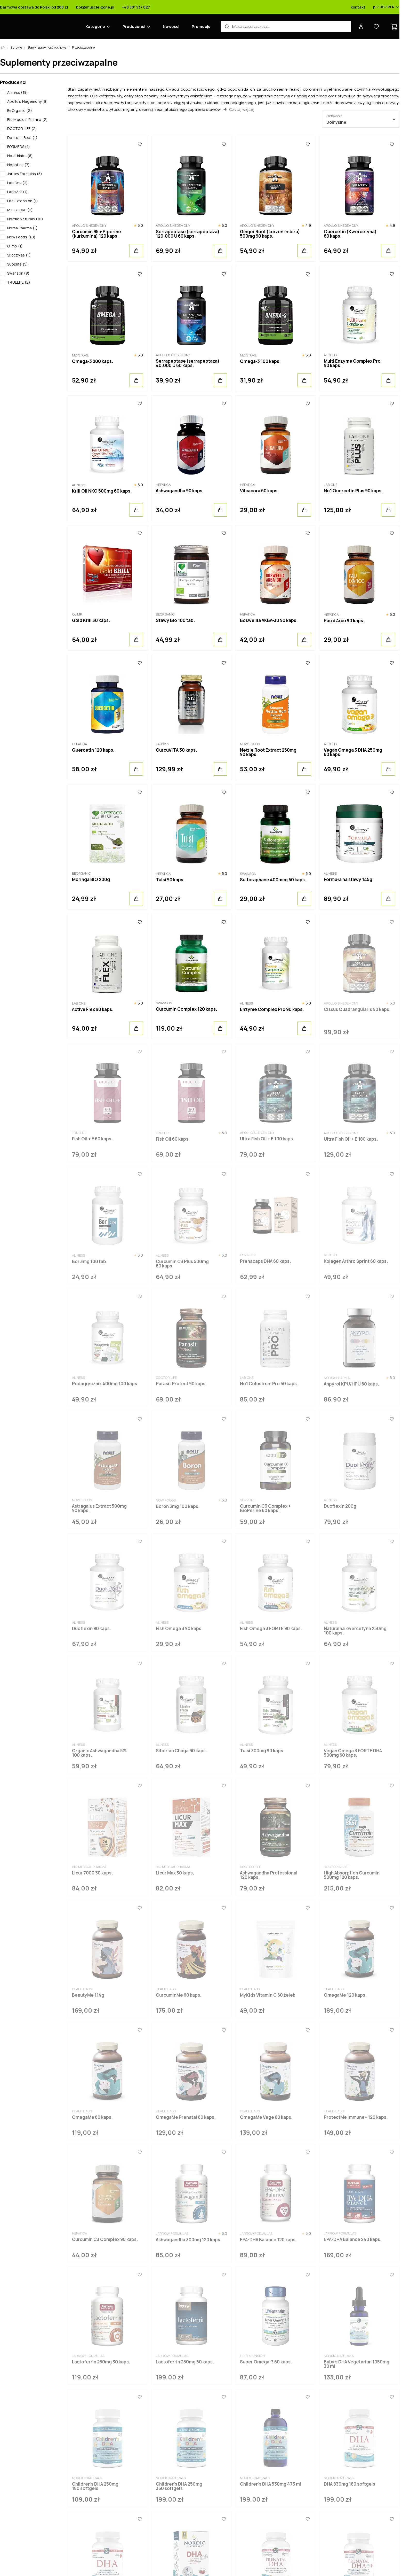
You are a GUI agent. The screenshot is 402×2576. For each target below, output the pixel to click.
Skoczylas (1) (19, 255)
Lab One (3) (17, 182)
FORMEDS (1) (18, 146)
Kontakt (358, 7)
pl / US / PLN (386, 7)
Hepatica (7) (18, 164)
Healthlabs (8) (20, 155)
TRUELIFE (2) (18, 282)
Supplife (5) (17, 264)
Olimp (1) (15, 246)
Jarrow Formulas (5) (24, 173)
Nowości (171, 26)
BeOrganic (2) (19, 110)
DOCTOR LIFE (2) (22, 128)
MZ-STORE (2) (20, 209)
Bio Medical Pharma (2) (27, 119)
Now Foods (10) (21, 237)
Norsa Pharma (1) (22, 227)
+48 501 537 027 (136, 7)
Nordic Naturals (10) (25, 218)
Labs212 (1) (17, 191)
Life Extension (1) (22, 200)
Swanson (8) (18, 273)
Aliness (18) (17, 92)
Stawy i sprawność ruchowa (47, 47)
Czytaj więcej (241, 109)
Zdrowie (16, 47)
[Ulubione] (139, 144)
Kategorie (95, 26)
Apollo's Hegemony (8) (27, 101)
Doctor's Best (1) (22, 137)
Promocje (201, 26)
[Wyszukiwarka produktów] (286, 26)
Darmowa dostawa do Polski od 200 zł (34, 7)
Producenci (134, 26)
